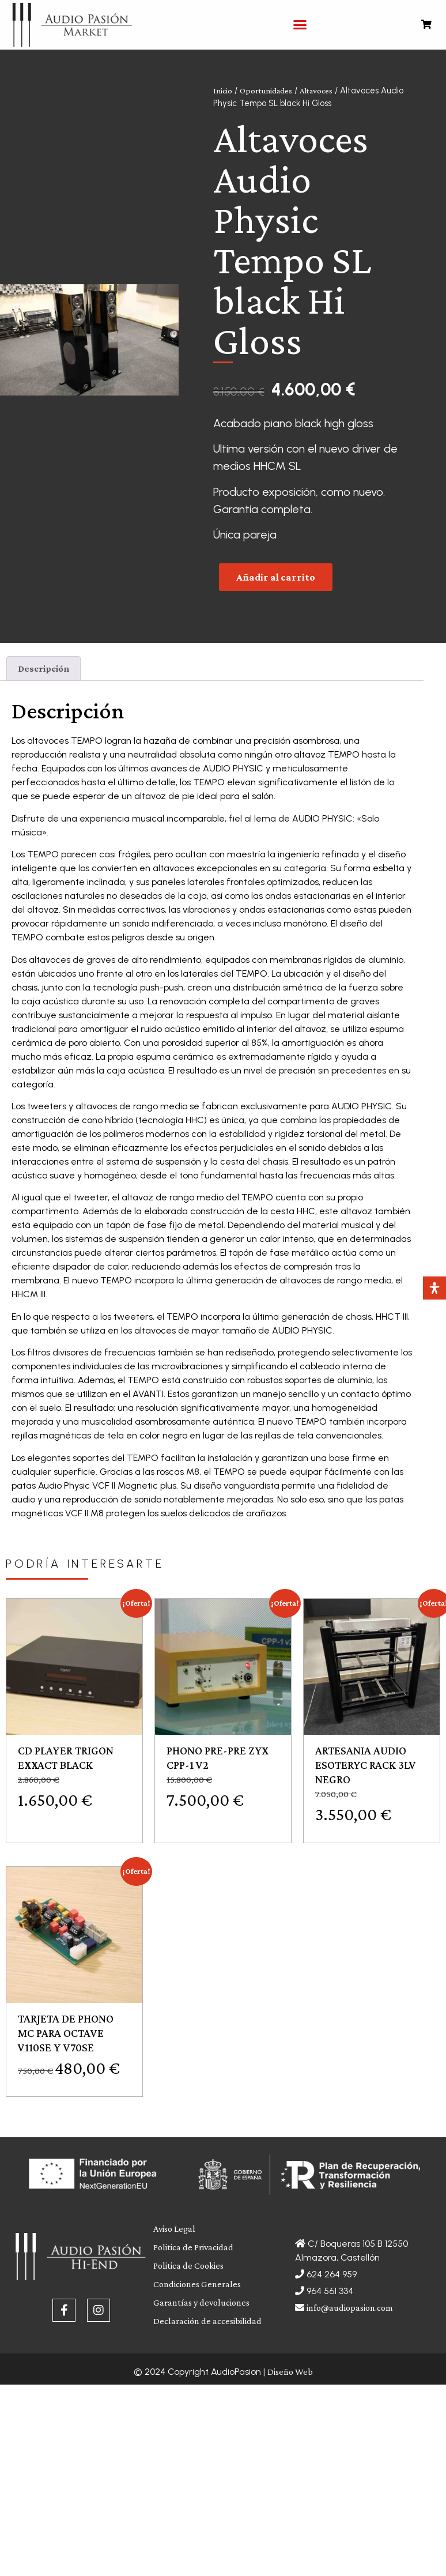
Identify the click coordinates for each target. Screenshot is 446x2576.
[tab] (43, 668)
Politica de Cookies (188, 2265)
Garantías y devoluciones (201, 2302)
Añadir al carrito (275, 577)
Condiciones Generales (197, 2284)
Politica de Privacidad (193, 2247)
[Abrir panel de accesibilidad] (434, 1288)
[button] (300, 24)
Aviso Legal (174, 2229)
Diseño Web (290, 2372)
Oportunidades (266, 90)
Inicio (222, 90)
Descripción (43, 668)
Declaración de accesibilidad (207, 2321)
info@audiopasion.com (350, 2308)
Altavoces (316, 90)
